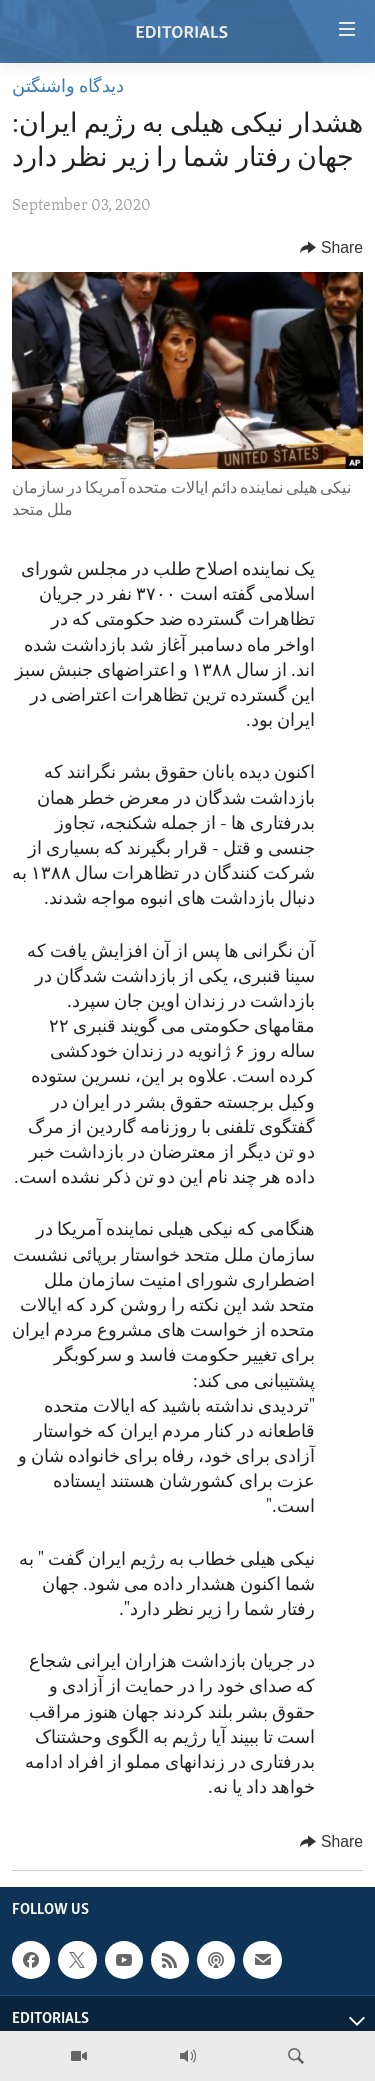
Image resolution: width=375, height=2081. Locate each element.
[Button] (331, 248)
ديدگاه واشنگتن (68, 87)
